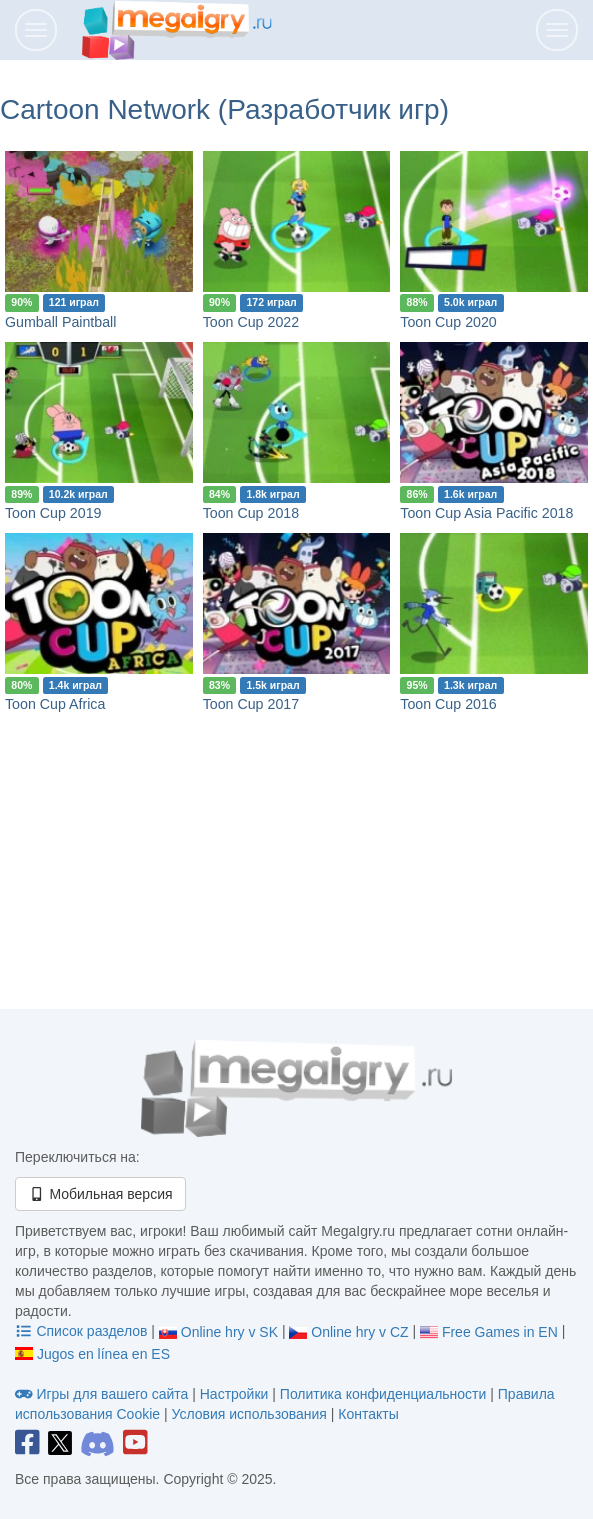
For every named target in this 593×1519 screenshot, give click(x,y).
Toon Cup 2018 (251, 513)
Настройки (236, 1394)
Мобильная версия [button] (100, 1194)
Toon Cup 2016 (448, 704)
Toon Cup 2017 (251, 704)
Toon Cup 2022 (251, 322)
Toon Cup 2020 (448, 322)
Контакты (368, 1414)
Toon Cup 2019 (53, 513)
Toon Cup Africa (55, 704)
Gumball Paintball (60, 322)
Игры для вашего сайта (103, 1394)
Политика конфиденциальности (383, 1394)
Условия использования (248, 1414)
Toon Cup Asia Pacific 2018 (486, 513)
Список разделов (83, 1331)
